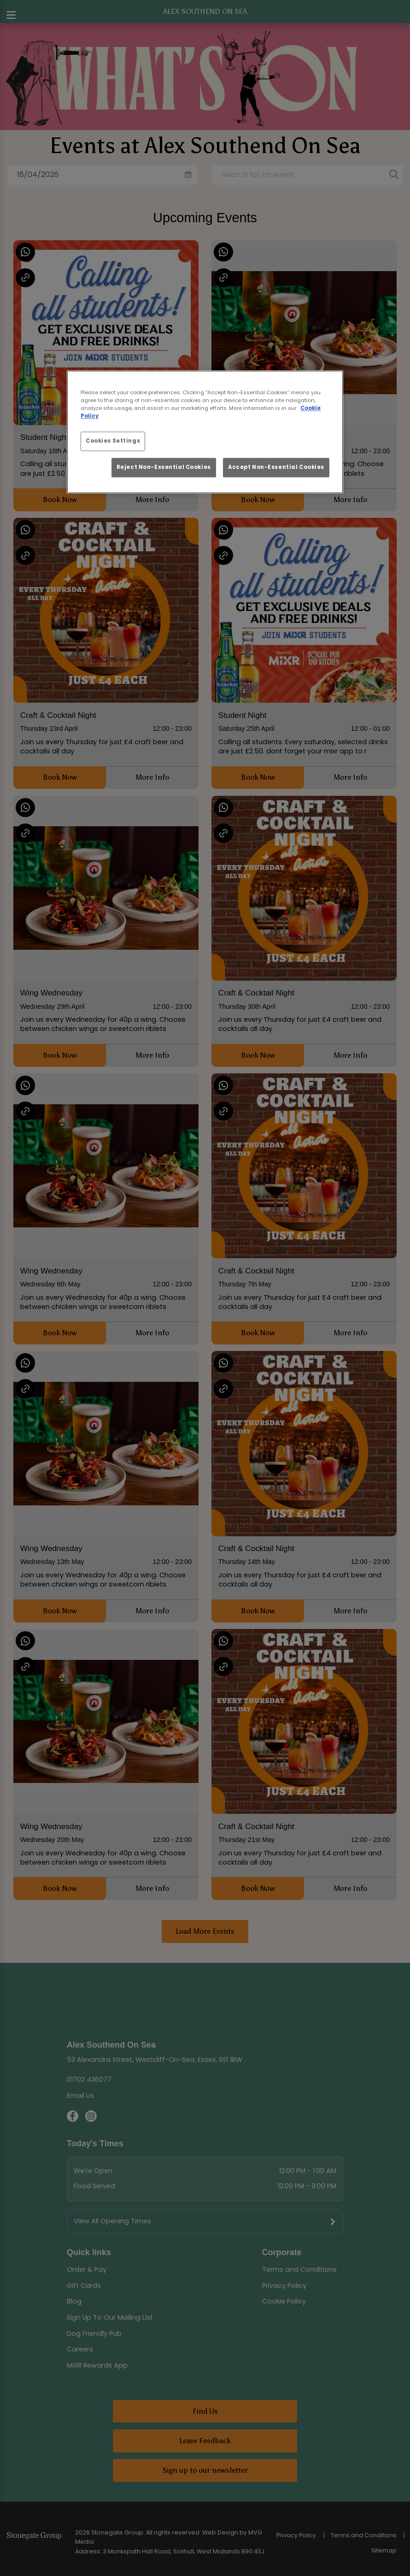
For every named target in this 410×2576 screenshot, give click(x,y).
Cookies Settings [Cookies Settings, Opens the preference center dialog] (113, 441)
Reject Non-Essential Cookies (164, 467)
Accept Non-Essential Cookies (276, 467)
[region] (205, 431)
